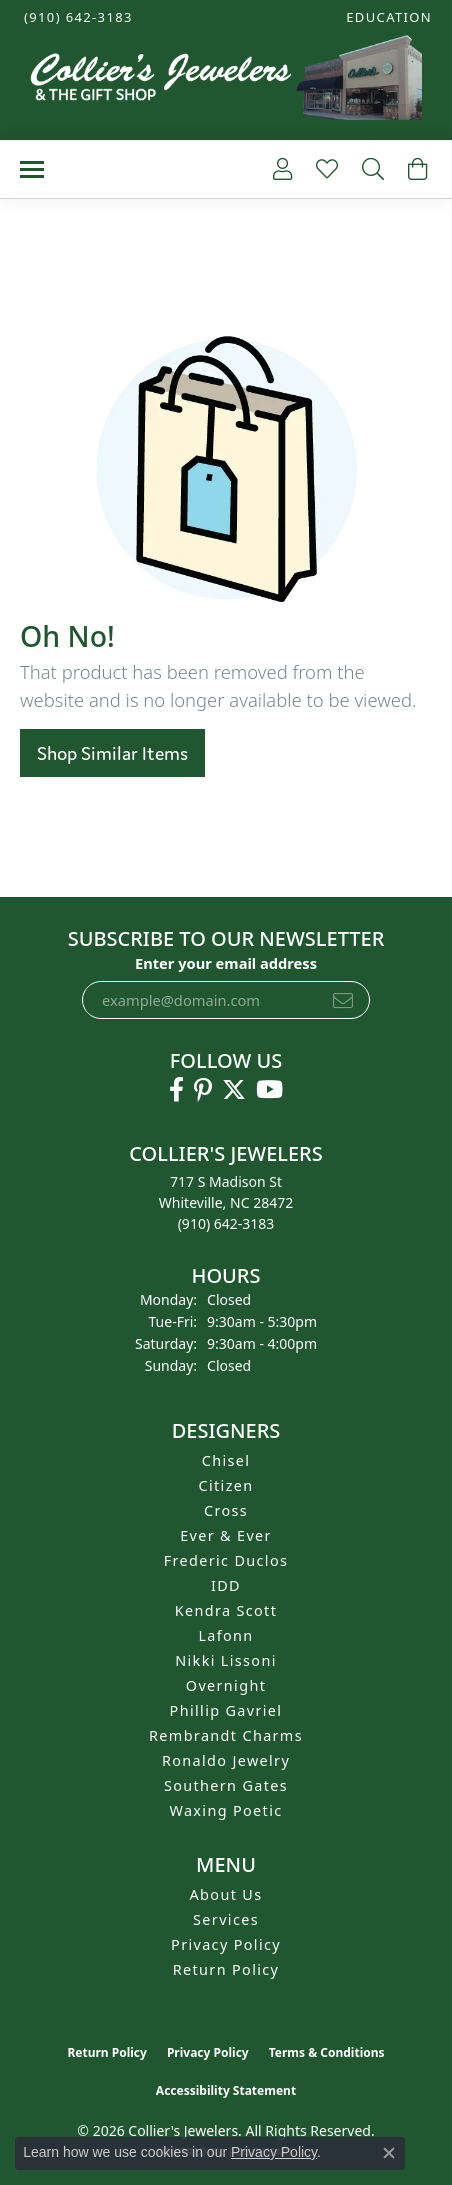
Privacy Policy (226, 1944)
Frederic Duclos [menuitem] (226, 1560)
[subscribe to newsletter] (343, 1000)
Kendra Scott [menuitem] (226, 1610)
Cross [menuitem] (226, 1510)
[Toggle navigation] (32, 169)
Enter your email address (226, 963)
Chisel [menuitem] (226, 1460)
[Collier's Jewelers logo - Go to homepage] (226, 82)
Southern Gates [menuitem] (226, 1785)
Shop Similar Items (112, 753)
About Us (226, 1894)
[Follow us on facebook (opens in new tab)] (176, 1090)
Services (226, 1919)
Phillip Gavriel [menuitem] (226, 1710)
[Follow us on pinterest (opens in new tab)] (203, 1090)
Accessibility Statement (226, 2090)
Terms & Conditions (327, 2052)
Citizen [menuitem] (225, 1485)
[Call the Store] (226, 1223)
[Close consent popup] (389, 2153)
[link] (76, 17)
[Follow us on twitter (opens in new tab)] (234, 1090)
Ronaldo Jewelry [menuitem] (226, 1760)
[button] (387, 17)
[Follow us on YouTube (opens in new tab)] (269, 1090)
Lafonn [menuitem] (225, 1635)
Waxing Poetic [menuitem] (225, 1810)
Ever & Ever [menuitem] (226, 1535)
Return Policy (226, 1969)
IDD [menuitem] (226, 1585)
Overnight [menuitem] (226, 1685)
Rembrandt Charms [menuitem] (226, 1735)
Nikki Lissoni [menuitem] (226, 1660)
